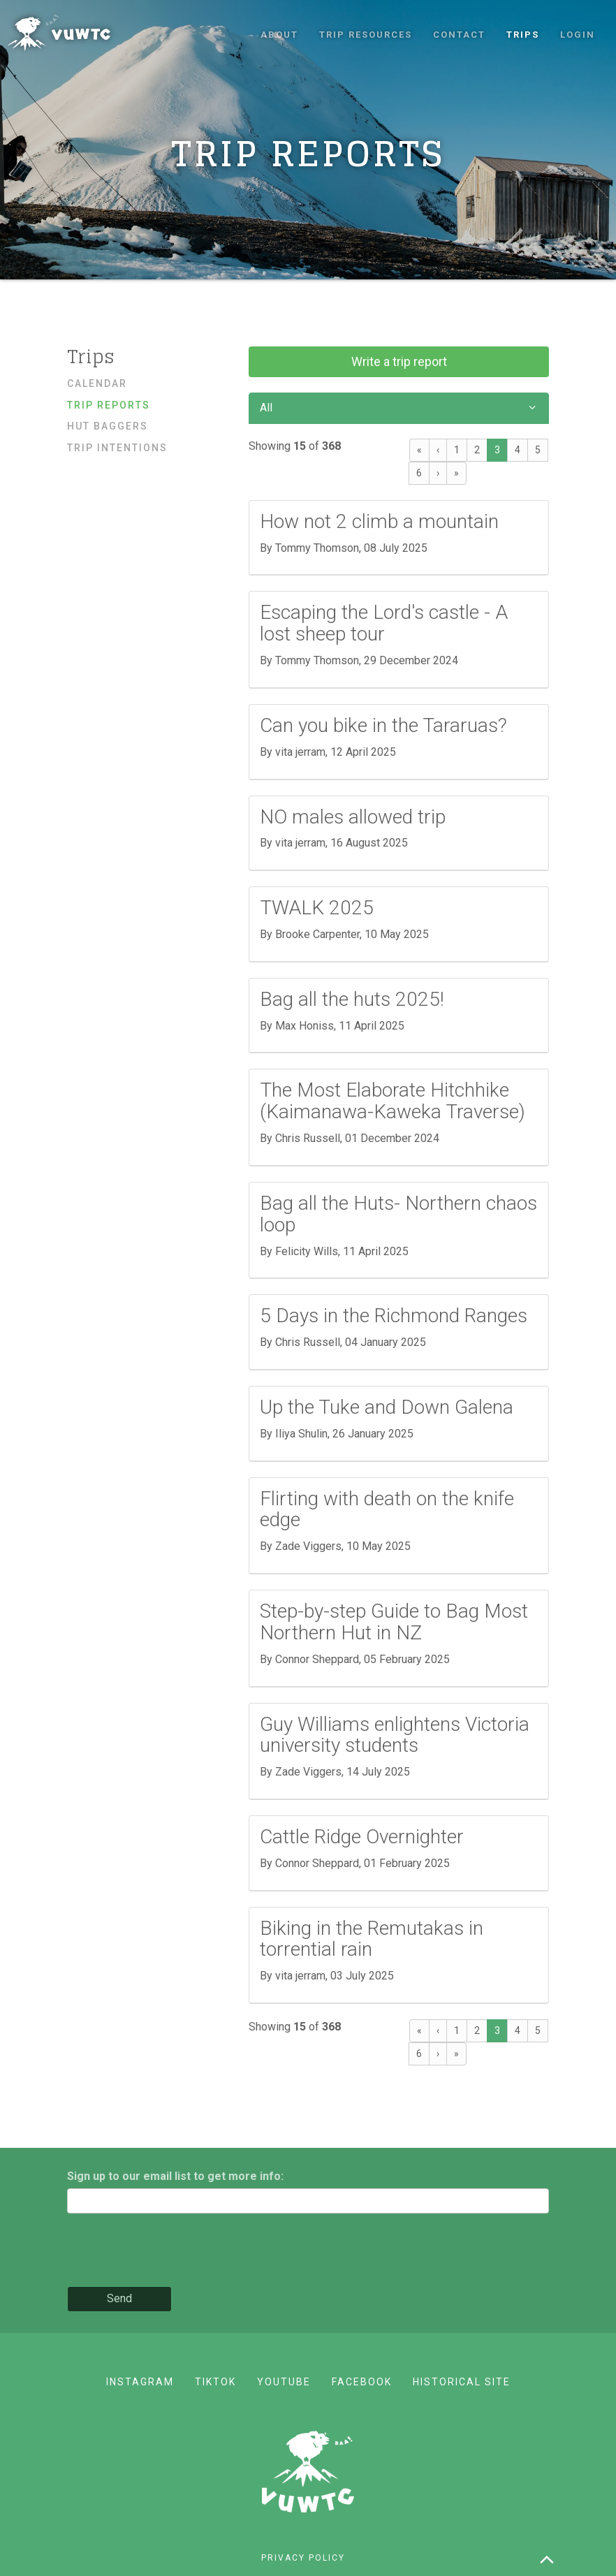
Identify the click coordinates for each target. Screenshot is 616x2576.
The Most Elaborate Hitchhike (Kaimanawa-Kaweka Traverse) (392, 1100)
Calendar (97, 383)
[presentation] (173, 2251)
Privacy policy (303, 2558)
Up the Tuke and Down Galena (386, 1407)
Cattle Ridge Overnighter (362, 1836)
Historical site (462, 2381)
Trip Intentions (117, 447)
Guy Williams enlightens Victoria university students (394, 1735)
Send (119, 2298)
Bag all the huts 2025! (352, 999)
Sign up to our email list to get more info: (175, 2176)
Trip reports (108, 405)
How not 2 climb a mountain (379, 521)
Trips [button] (522, 34)
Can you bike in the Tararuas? (383, 725)
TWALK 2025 (317, 907)
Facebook (362, 2381)
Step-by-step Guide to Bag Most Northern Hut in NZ (394, 1622)
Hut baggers (107, 426)
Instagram (140, 2381)
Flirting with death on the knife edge (387, 1509)
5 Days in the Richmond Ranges (393, 1315)
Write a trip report (399, 361)
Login (577, 34)
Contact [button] (459, 34)
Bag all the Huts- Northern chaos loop (398, 1214)
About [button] (279, 34)
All (399, 408)
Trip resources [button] (365, 34)
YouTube (284, 2381)
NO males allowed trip (353, 816)
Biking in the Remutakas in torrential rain (371, 1939)
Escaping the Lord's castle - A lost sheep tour (384, 623)
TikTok (215, 2381)
